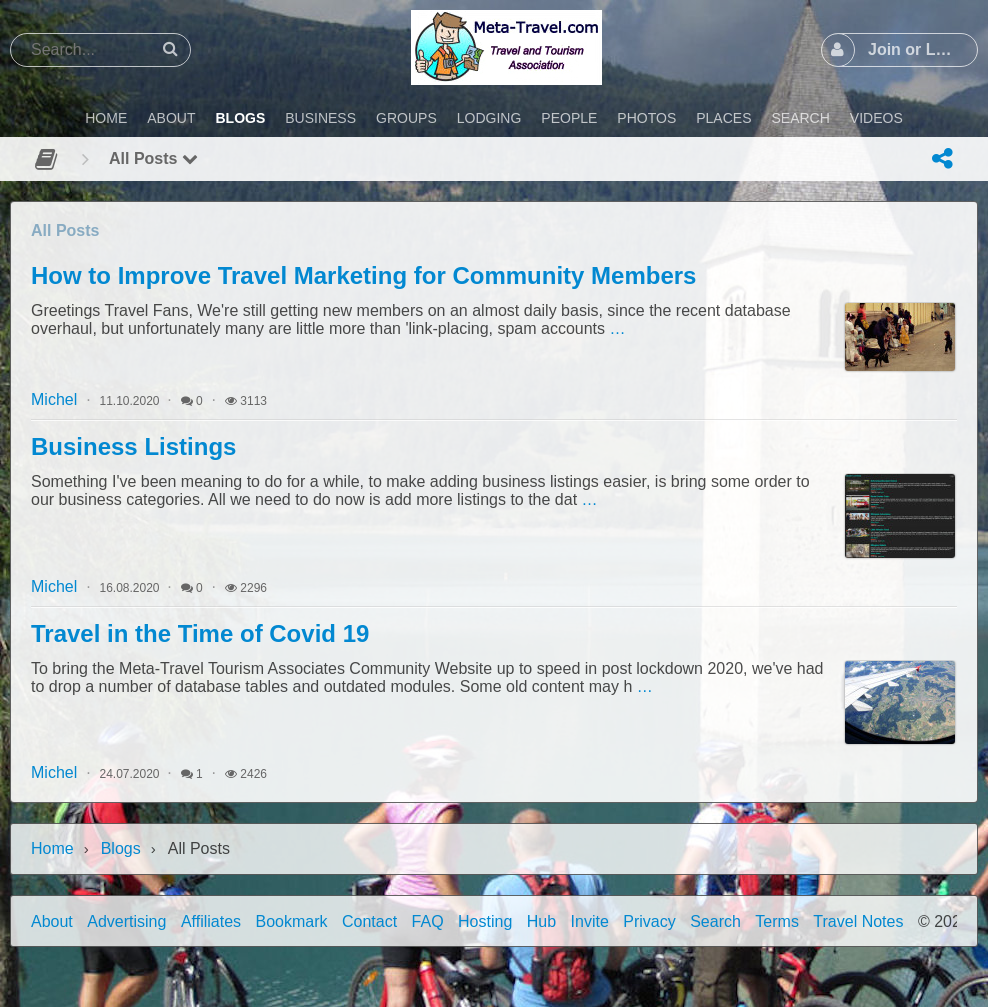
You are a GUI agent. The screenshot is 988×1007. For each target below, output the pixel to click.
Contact (369, 921)
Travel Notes (858, 921)
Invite (590, 921)
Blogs (121, 848)
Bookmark (292, 921)
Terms (777, 921)
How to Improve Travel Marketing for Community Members (363, 275)
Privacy (649, 921)
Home (52, 848)
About (52, 921)
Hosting (485, 921)
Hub (541, 921)
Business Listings (133, 446)
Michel (54, 399)
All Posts (153, 158)
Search (715, 921)
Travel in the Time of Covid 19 (200, 633)
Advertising (126, 921)
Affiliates (211, 921)
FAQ (428, 921)
